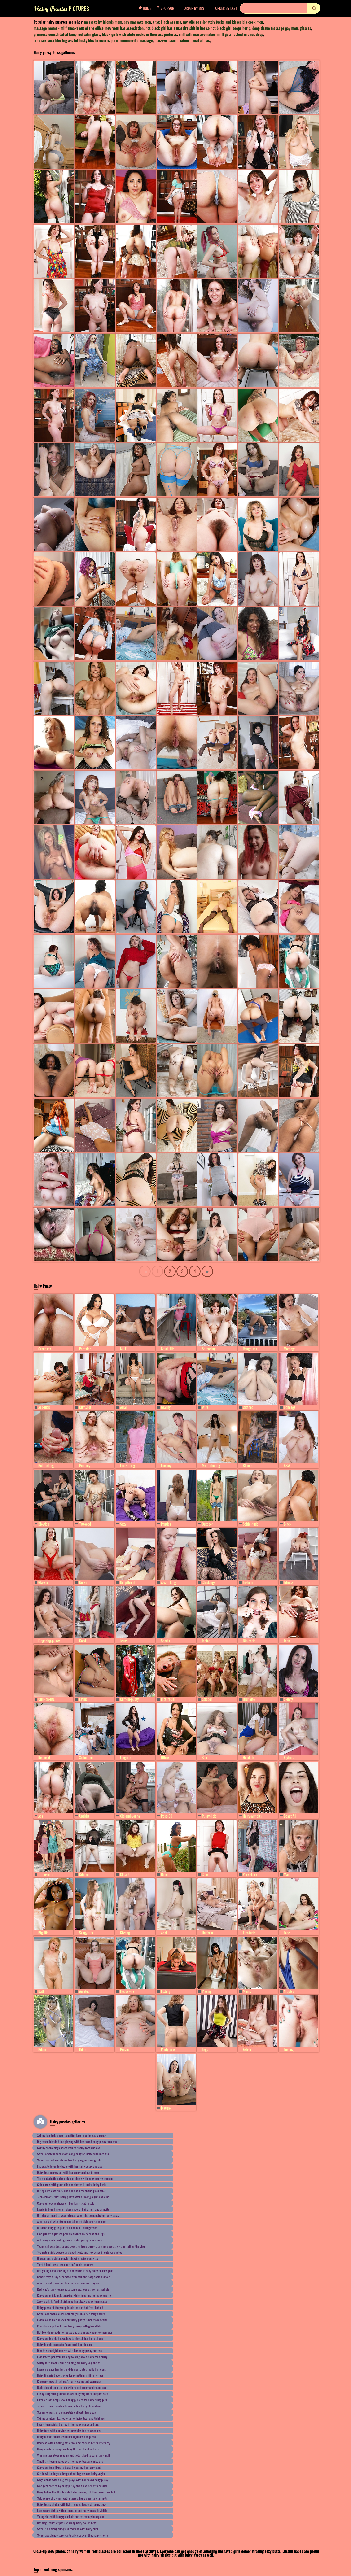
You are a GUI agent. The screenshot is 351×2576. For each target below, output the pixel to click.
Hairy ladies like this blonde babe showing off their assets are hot (76, 2491)
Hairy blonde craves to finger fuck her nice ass (64, 2344)
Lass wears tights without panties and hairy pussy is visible (72, 2510)
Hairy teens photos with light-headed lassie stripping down (72, 2504)
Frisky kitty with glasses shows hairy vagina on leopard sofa (72, 2393)
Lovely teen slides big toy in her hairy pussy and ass (68, 2424)
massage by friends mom (103, 22)
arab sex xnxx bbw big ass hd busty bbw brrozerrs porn (76, 40)
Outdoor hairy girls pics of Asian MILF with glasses (67, 2227)
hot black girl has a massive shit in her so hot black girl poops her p (197, 28)
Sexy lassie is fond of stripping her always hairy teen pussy (72, 2301)
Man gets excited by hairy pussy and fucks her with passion (72, 2485)
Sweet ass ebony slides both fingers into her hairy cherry (71, 2313)
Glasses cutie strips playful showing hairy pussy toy (67, 2258)
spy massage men (137, 22)
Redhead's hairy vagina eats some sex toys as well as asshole (73, 2289)
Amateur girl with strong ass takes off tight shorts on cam (71, 2221)
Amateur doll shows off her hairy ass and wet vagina (68, 2282)
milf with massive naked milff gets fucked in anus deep (221, 34)
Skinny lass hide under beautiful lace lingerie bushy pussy (71, 2135)
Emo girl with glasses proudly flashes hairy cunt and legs (71, 2233)
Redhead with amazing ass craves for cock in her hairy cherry (73, 2442)
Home (146, 8)
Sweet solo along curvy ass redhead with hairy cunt (67, 2528)
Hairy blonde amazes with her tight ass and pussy (66, 2436)
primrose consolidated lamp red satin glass (67, 34)
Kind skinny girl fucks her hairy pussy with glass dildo (69, 2325)
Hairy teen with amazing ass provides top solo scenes (69, 2430)
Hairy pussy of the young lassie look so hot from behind (70, 2307)
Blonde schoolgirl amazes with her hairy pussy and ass (69, 2350)
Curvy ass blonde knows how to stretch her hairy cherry (70, 2338)
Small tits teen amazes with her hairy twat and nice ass (70, 2461)
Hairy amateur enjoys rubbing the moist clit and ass (68, 2448)
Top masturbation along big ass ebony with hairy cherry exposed (75, 2178)
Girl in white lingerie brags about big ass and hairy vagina (71, 2473)
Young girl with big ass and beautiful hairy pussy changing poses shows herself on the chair (91, 2246)
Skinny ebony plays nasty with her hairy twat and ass (68, 2147)
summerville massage (136, 40)
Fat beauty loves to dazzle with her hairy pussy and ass (69, 2166)
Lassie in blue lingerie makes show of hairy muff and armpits (73, 2209)
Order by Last (226, 8)
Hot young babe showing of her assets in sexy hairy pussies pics (75, 2270)
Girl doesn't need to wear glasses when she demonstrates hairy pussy (78, 2215)
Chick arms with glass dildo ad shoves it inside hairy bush (71, 2184)
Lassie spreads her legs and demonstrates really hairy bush (72, 2368)
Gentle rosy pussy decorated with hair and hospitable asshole (73, 2276)
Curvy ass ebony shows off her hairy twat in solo (65, 2203)
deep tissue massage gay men (275, 28)
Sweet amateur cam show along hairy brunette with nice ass (73, 2153)
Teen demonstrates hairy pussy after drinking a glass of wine (73, 2196)
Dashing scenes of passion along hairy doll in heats (67, 2522)
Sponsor (166, 8)
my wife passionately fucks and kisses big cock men (223, 22)
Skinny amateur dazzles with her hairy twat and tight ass (71, 2418)
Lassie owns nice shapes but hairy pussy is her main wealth (72, 2319)
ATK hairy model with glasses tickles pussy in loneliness (70, 2239)
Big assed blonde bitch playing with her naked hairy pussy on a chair (77, 2141)
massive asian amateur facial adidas (182, 40)
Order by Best (195, 8)
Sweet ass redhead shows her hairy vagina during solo (69, 2159)
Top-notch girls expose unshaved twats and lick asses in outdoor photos (79, 2252)
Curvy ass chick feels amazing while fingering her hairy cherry (74, 2295)
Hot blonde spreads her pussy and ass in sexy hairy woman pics (74, 2332)
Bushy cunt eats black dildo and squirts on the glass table (71, 2190)
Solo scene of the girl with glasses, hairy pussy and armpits (72, 2498)
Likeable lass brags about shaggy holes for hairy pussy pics (72, 2399)
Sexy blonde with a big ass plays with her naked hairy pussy (72, 2479)
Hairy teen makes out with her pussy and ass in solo (68, 2172)
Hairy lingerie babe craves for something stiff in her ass (70, 2375)
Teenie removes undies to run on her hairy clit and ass (69, 2405)
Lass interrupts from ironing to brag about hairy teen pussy (72, 2356)
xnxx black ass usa (167, 22)
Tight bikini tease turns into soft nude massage (65, 2264)
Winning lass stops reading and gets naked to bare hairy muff (73, 2455)
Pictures (61, 8)
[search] (313, 8)
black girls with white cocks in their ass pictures (139, 34)
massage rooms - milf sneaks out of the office (69, 28)
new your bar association (124, 28)
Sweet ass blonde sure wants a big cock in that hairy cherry (72, 2534)
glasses (305, 28)
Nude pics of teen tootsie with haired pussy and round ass (71, 2387)
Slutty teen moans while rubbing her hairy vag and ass (69, 2362)
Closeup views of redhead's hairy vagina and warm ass (69, 2381)
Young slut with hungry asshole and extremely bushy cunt (71, 2516)
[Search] (280, 8)
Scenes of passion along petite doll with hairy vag (66, 2412)
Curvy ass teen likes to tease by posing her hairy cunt (69, 2467)
